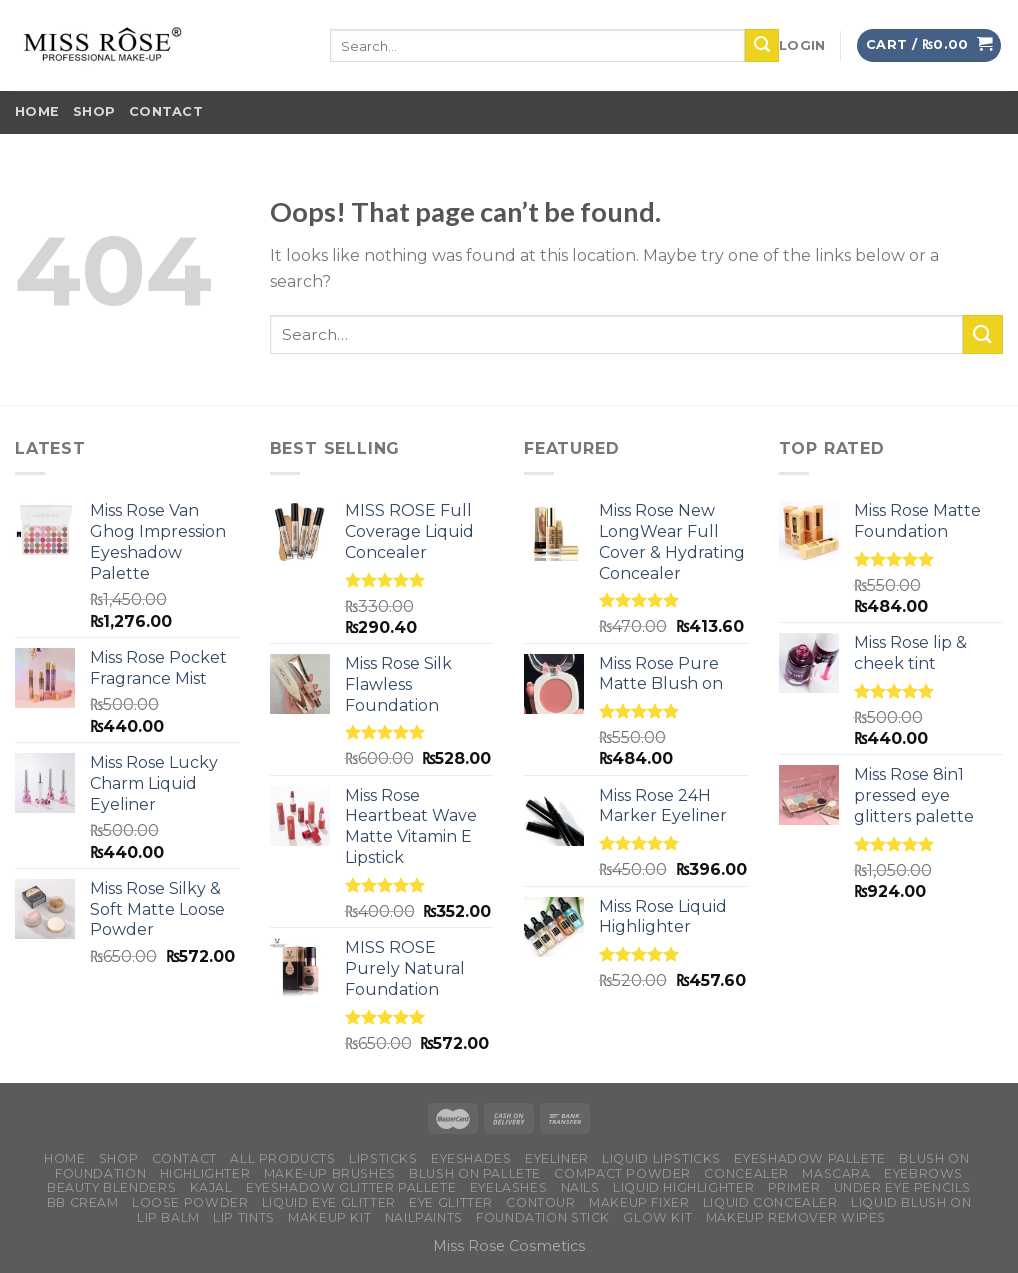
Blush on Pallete (475, 1173)
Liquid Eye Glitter (329, 1202)
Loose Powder (190, 1202)
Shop (94, 111)
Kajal (211, 1187)
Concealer (746, 1173)
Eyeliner (557, 1158)
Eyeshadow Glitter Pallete (351, 1187)
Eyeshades (471, 1158)
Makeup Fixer (639, 1202)
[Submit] (983, 334)
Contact (166, 111)
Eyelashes (509, 1187)
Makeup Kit (329, 1217)
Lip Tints (244, 1217)
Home (37, 111)
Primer (794, 1187)
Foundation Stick (543, 1217)
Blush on (934, 1158)
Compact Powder (622, 1173)
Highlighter (205, 1173)
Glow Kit (657, 1217)
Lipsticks (383, 1158)
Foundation (100, 1173)
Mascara (836, 1173)
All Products (282, 1158)
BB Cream (83, 1202)
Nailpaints (424, 1217)
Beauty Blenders (111, 1187)
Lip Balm (168, 1217)
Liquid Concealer (770, 1202)
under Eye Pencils (902, 1187)
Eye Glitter (451, 1202)
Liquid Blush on (911, 1202)
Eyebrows (923, 1173)
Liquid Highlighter (683, 1187)
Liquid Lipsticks (661, 1158)
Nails (580, 1187)
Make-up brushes (330, 1173)
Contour (540, 1202)
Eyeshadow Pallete (809, 1158)
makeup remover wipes (796, 1217)
